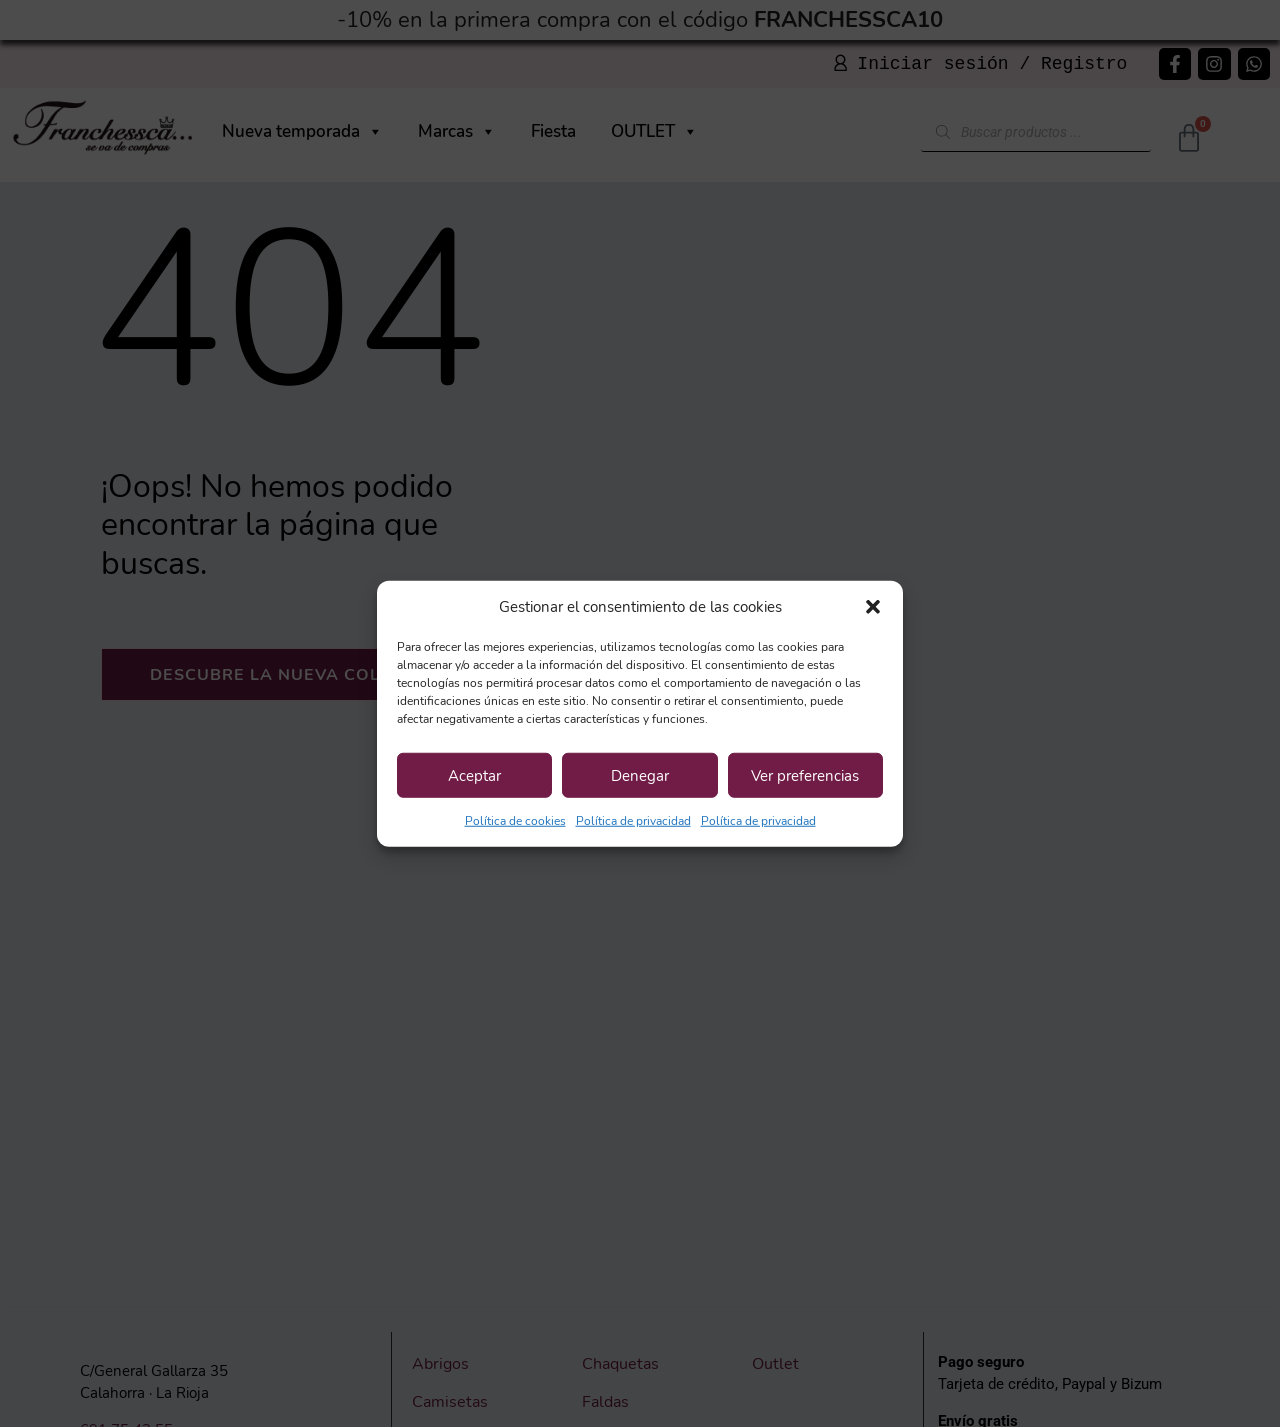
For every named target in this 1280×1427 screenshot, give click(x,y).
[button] (873, 607)
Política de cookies (515, 821)
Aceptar (474, 775)
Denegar (640, 775)
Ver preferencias (805, 775)
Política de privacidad (633, 821)
